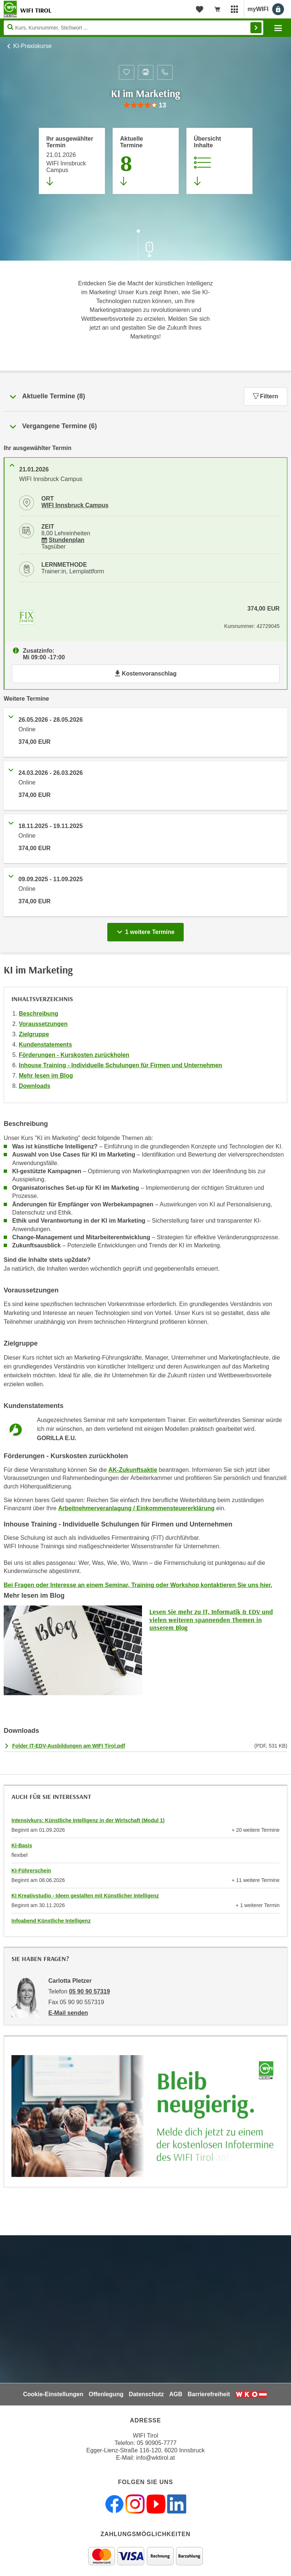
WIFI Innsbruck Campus (74, 505)
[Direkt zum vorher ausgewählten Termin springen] (72, 161)
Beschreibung (38, 1013)
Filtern (265, 396)
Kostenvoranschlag (145, 673)
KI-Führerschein (31, 1870)
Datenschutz (146, 2394)
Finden (255, 27)
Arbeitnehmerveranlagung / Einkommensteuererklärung (136, 1508)
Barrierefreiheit (209, 2394)
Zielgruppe (34, 1034)
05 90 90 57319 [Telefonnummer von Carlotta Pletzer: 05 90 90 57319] (89, 1991)
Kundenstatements (45, 1044)
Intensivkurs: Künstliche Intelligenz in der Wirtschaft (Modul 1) (87, 1820)
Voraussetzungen (43, 1024)
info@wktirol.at (155, 2458)
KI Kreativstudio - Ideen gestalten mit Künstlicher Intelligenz (85, 1896)
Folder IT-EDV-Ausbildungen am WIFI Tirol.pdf (68, 1746)
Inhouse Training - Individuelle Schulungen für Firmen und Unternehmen (120, 1065)
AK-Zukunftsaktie (132, 1470)
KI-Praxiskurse (32, 46)
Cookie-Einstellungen (53, 2394)
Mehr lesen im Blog (46, 1075)
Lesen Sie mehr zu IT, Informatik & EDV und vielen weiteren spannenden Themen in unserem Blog (211, 1619)
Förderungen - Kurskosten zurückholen (74, 1055)
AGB (176, 2394)
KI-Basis (21, 1845)
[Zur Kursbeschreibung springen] (219, 161)
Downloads (34, 1086)
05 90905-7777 (157, 2443)
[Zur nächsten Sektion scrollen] (145, 246)
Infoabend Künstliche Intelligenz (51, 1921)
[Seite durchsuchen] (133, 27)
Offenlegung (106, 2394)
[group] (145, 105)
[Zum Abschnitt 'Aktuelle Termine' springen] (145, 161)
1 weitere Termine (147, 930)
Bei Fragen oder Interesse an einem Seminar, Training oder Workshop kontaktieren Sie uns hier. (138, 1585)
